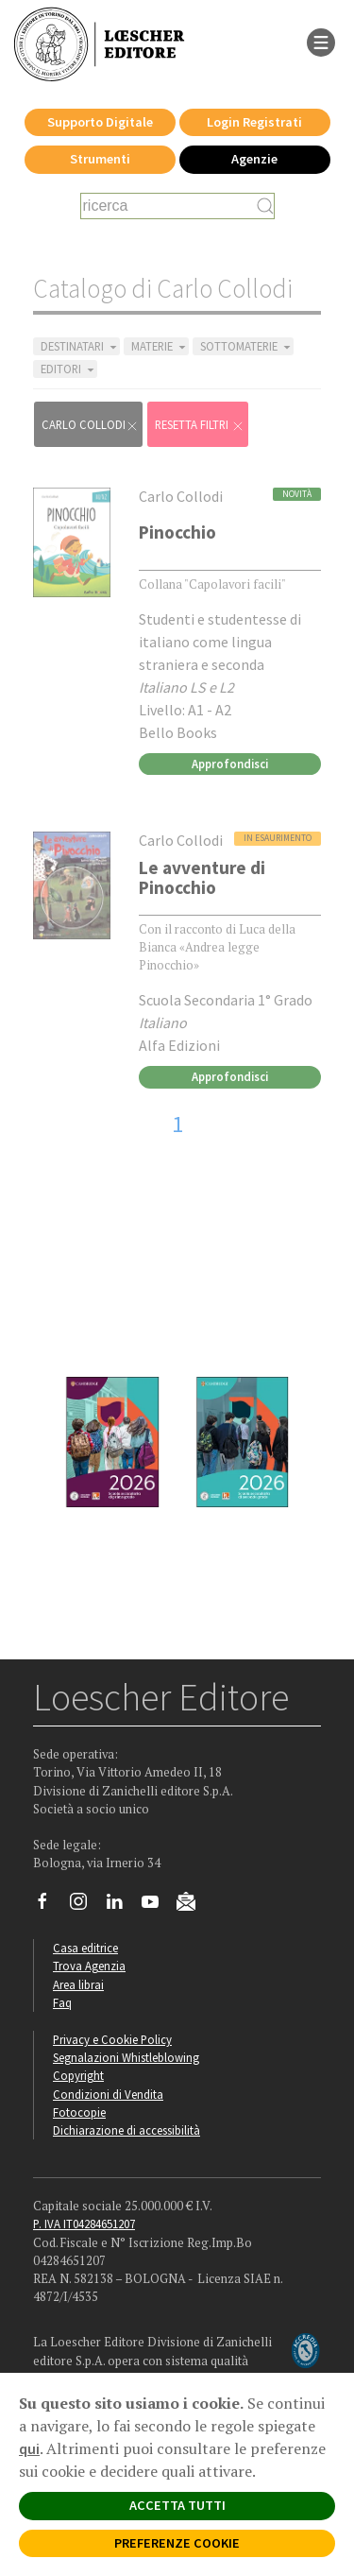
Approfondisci (230, 763)
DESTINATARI (80, 346)
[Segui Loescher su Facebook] (49, 1906)
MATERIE (160, 346)
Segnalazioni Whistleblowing (126, 2057)
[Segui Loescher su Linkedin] (121, 1906)
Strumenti (100, 158)
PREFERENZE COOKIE (177, 2542)
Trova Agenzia (89, 1965)
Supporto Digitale (100, 121)
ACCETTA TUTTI (177, 2505)
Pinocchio (177, 532)
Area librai (78, 1984)
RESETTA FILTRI (199, 425)
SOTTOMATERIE (247, 346)
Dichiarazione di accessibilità (126, 2130)
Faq (62, 2002)
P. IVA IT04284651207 (84, 2223)
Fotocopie (79, 2112)
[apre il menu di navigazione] (321, 40)
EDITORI (69, 369)
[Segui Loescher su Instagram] (85, 1906)
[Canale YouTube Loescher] (157, 1906)
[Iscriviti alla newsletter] (193, 1904)
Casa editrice (85, 1947)
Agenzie (254, 158)
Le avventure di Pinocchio (202, 877)
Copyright (78, 2075)
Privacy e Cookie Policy (112, 2039)
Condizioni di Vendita (108, 2094)
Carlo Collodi (90, 425)
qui (29, 2448)
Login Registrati (254, 121)
